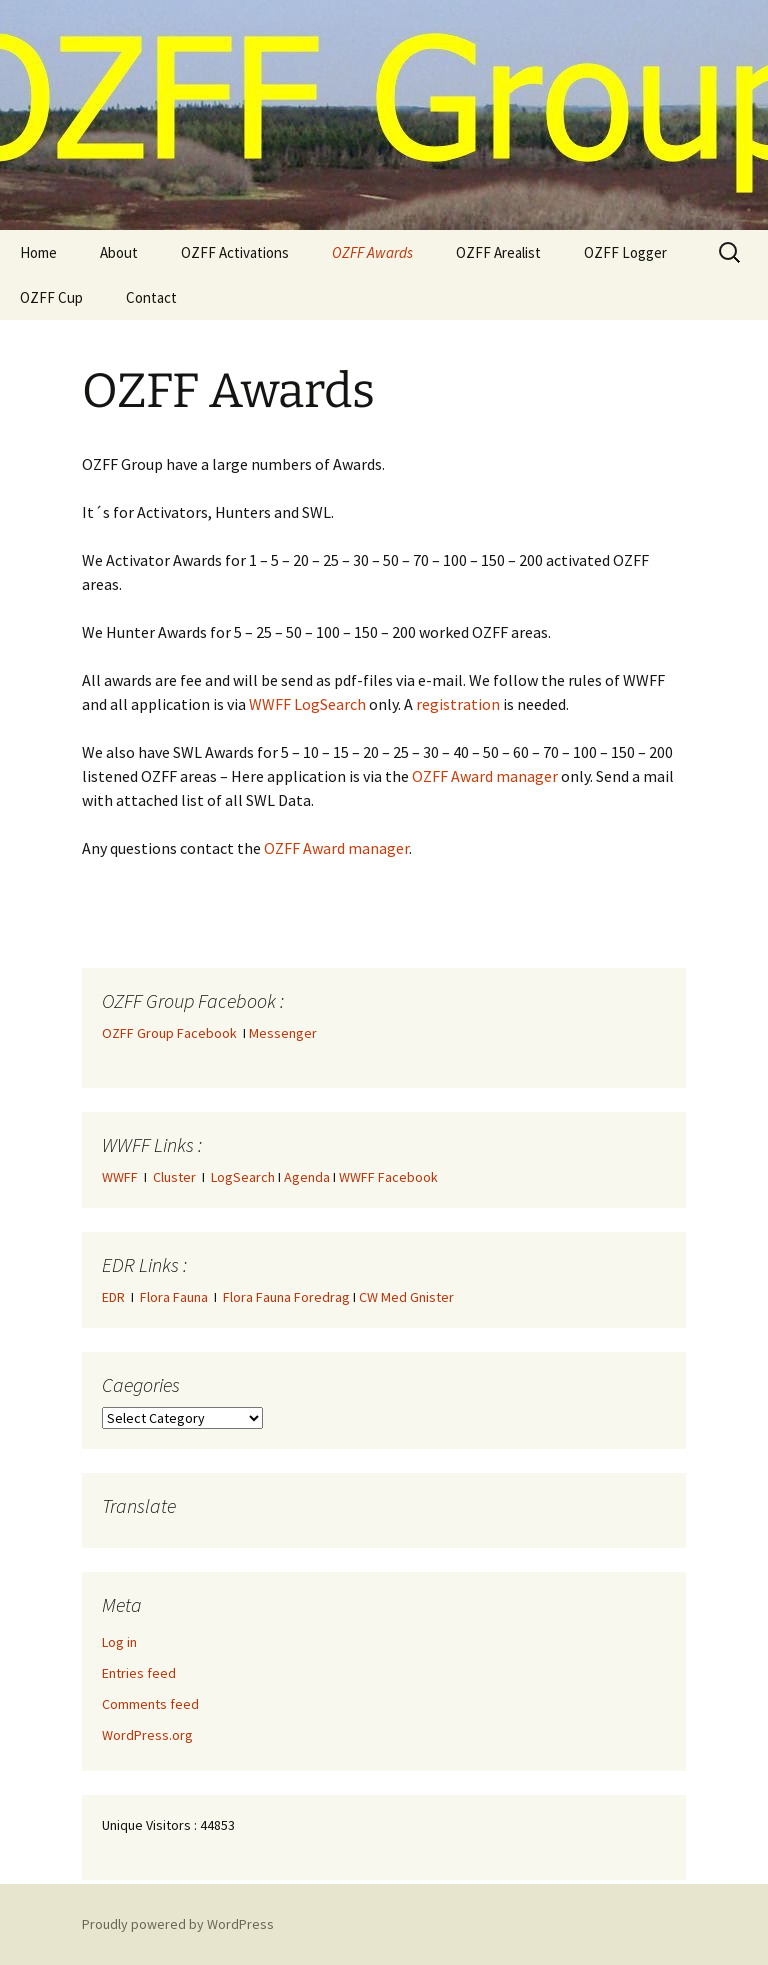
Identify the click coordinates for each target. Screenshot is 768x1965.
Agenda (307, 1177)
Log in (119, 1642)
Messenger (283, 1033)
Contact (151, 297)
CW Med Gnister (406, 1297)
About (119, 252)
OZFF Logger (625, 252)
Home (38, 252)
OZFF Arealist (498, 252)
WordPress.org (147, 1735)
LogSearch (243, 1177)
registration (458, 704)
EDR (113, 1297)
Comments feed (150, 1704)
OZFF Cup (51, 297)
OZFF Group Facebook (172, 1033)
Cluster (174, 1177)
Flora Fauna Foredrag (286, 1297)
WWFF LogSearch (307, 704)
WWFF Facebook (388, 1177)
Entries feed (139, 1673)
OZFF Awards (372, 252)
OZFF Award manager (485, 776)
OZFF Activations (235, 252)
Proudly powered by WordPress (178, 1924)
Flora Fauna (174, 1297)
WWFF (120, 1177)
